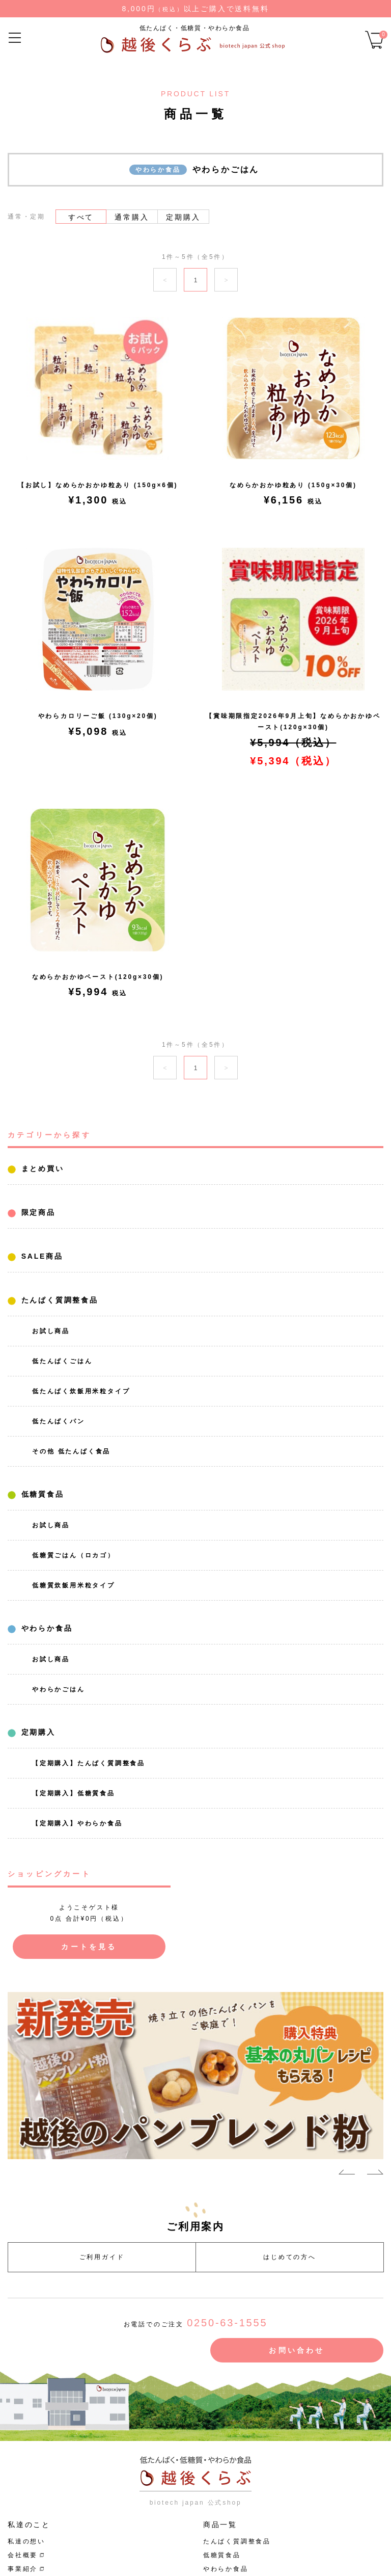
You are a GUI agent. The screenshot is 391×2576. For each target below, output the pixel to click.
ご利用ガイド (102, 2257)
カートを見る (89, 1947)
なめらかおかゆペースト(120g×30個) (98, 976)
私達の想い (26, 2541)
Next (375, 2174)
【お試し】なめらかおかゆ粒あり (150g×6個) (98, 485)
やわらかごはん (58, 1689)
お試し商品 (51, 1331)
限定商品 (36, 1212)
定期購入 (36, 1732)
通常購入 (132, 217)
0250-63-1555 (227, 2322)
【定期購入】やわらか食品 (77, 1823)
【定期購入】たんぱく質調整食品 (88, 1763)
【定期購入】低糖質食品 (73, 1793)
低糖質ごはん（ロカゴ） (73, 1555)
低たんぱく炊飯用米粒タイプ (81, 1391)
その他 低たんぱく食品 (71, 1451)
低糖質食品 (41, 1494)
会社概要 (23, 2555)
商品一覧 (220, 2524)
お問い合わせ (296, 2350)
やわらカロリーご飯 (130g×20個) (98, 716)
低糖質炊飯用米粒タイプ (73, 1585)
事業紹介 (23, 2568)
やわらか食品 (45, 1628)
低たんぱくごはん (62, 1361)
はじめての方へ (289, 2257)
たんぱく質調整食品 (58, 1300)
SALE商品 (40, 1256)
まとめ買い (41, 1168)
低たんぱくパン (58, 1421)
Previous (347, 2174)
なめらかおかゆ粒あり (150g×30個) (293, 485)
